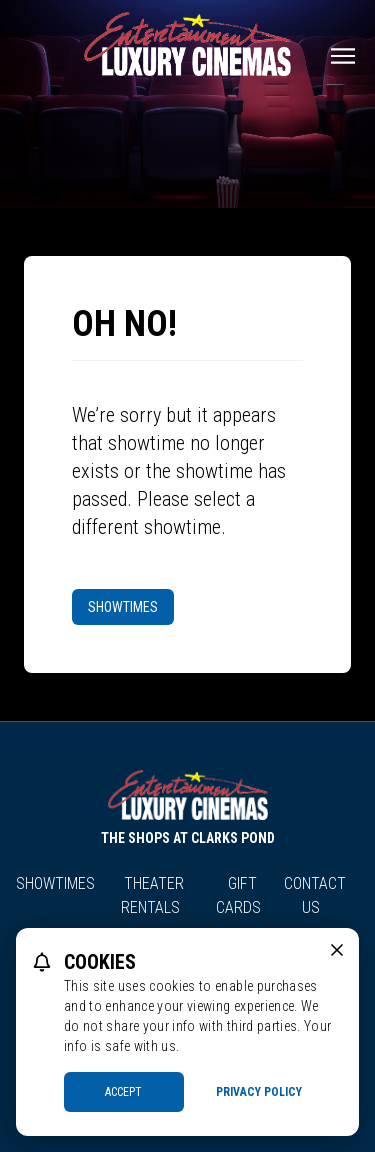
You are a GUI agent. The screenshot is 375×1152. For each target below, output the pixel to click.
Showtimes (123, 607)
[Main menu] (343, 56)
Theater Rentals (153, 895)
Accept (123, 1092)
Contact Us (315, 895)
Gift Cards (238, 895)
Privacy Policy (259, 1092)
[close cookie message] (337, 950)
